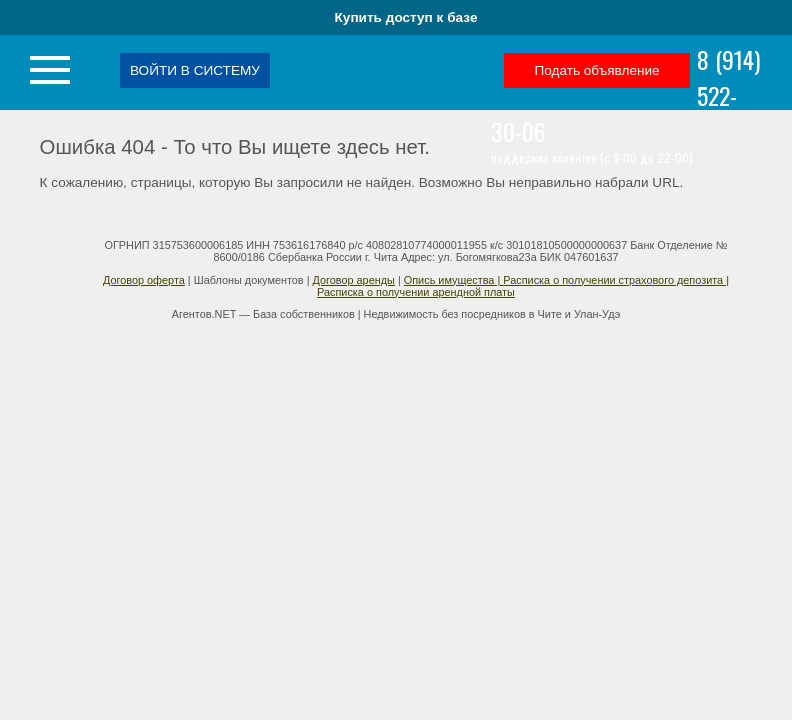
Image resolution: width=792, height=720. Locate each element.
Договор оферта (144, 280)
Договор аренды (353, 280)
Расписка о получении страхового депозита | (616, 280)
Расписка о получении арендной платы (416, 292)
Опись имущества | (454, 280)
